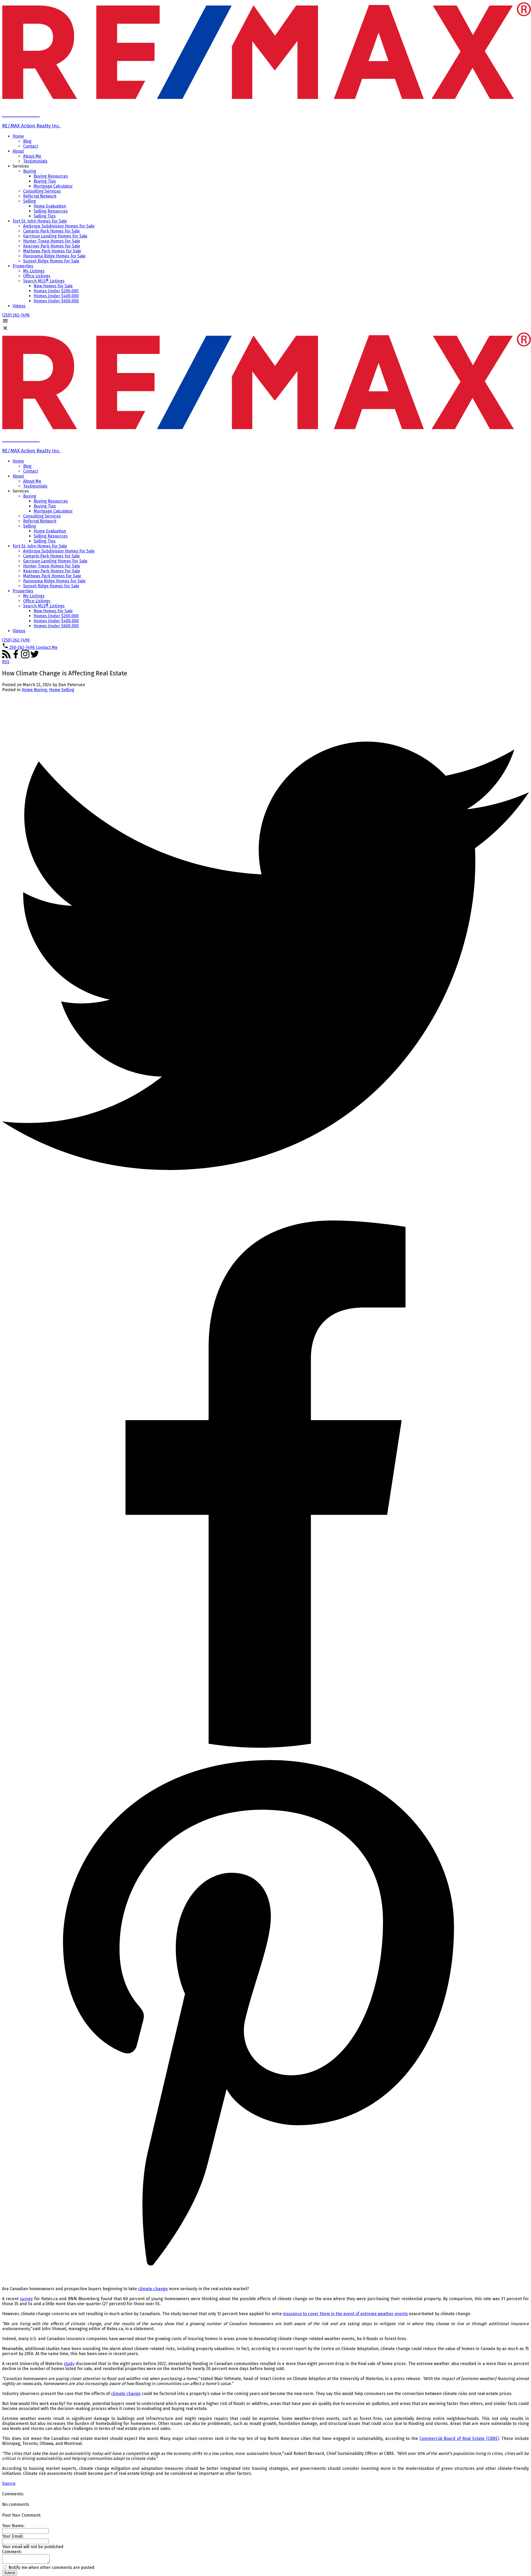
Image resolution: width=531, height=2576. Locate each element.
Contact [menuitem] (30, 146)
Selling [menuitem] (29, 201)
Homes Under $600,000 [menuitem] (56, 300)
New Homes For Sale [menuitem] (53, 285)
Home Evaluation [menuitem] (50, 206)
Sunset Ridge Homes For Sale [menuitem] (51, 260)
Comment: (12, 2551)
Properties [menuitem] (23, 265)
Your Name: (13, 2525)
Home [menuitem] (18, 136)
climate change (153, 2288)
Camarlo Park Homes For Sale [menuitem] (51, 231)
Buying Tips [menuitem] (45, 181)
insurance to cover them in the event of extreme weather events (345, 2313)
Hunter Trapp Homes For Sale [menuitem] (51, 241)
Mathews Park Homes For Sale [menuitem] (52, 251)
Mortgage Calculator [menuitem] (53, 186)
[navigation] (265, 492)
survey (26, 2298)
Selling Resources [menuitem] (51, 211)
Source (8, 2483)
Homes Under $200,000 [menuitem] (56, 290)
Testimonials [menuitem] (35, 161)
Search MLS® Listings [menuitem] (44, 280)
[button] (16, 315)
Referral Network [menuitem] (39, 196)
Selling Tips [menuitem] (45, 216)
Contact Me (46, 647)
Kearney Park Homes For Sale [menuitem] (51, 246)
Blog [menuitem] (27, 141)
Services (21, 166)
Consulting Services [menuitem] (42, 191)
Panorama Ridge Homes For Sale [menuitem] (54, 256)
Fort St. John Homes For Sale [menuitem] (40, 221)
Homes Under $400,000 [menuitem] (56, 295)
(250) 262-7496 (16, 315)
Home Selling (61, 689)
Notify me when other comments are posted (48, 2569)
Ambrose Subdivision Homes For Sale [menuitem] (58, 226)
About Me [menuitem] (32, 156)
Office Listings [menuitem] (36, 275)
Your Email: (12, 2536)
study (69, 2363)
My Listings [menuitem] (34, 270)
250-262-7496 (22, 647)
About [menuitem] (18, 151)
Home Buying (34, 689)
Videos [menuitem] (19, 305)
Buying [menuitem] (29, 171)
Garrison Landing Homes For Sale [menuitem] (55, 236)
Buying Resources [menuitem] (51, 176)
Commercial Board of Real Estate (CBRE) (459, 2438)
